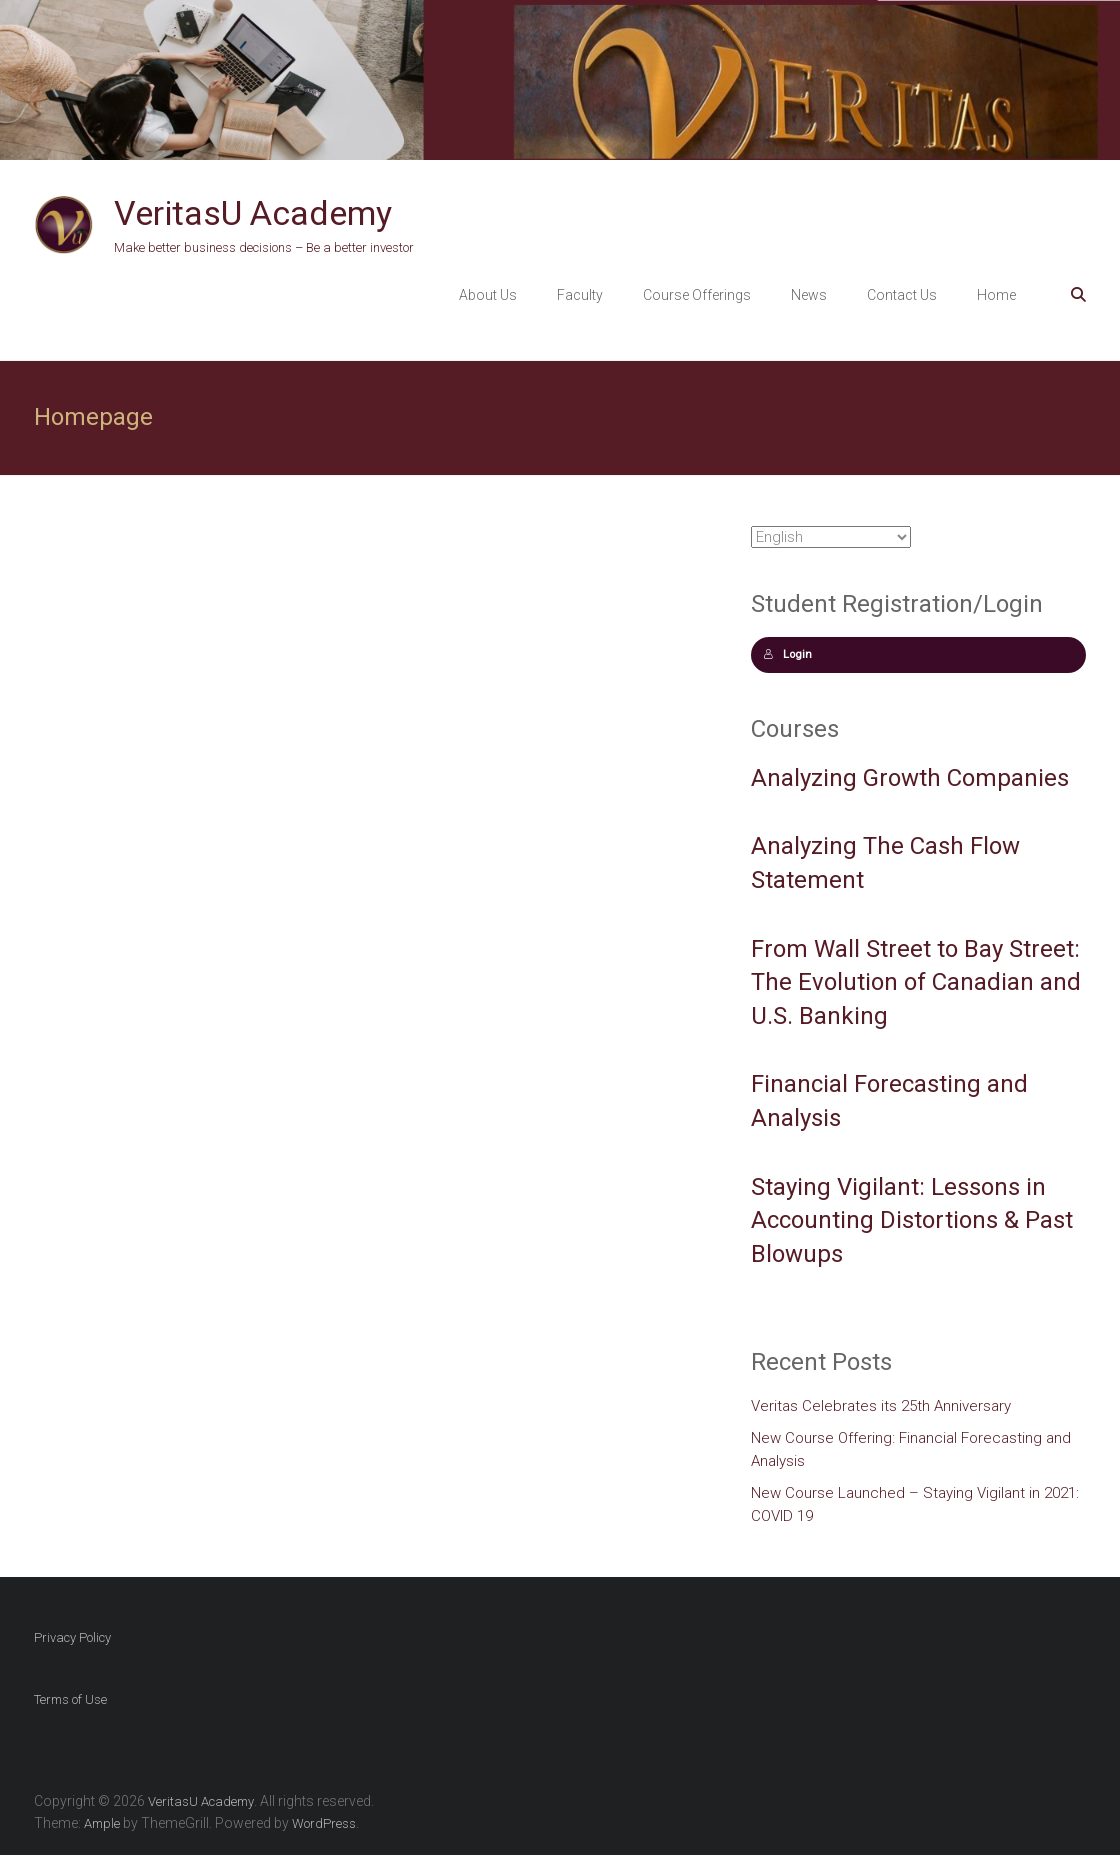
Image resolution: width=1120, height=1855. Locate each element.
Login (787, 654)
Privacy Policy (72, 1637)
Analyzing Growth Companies (910, 778)
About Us (488, 295)
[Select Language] (831, 537)
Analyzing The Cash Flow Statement (885, 863)
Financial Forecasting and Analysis (889, 1101)
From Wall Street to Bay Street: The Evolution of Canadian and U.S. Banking (916, 982)
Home (996, 295)
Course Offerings (697, 295)
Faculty (580, 295)
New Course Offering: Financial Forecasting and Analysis (911, 1449)
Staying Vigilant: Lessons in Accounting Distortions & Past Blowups (912, 1220)
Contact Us (902, 295)
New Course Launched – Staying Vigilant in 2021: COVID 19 (915, 1504)
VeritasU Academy (253, 213)
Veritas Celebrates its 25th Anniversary (881, 1406)
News (809, 295)
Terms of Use (70, 1699)
